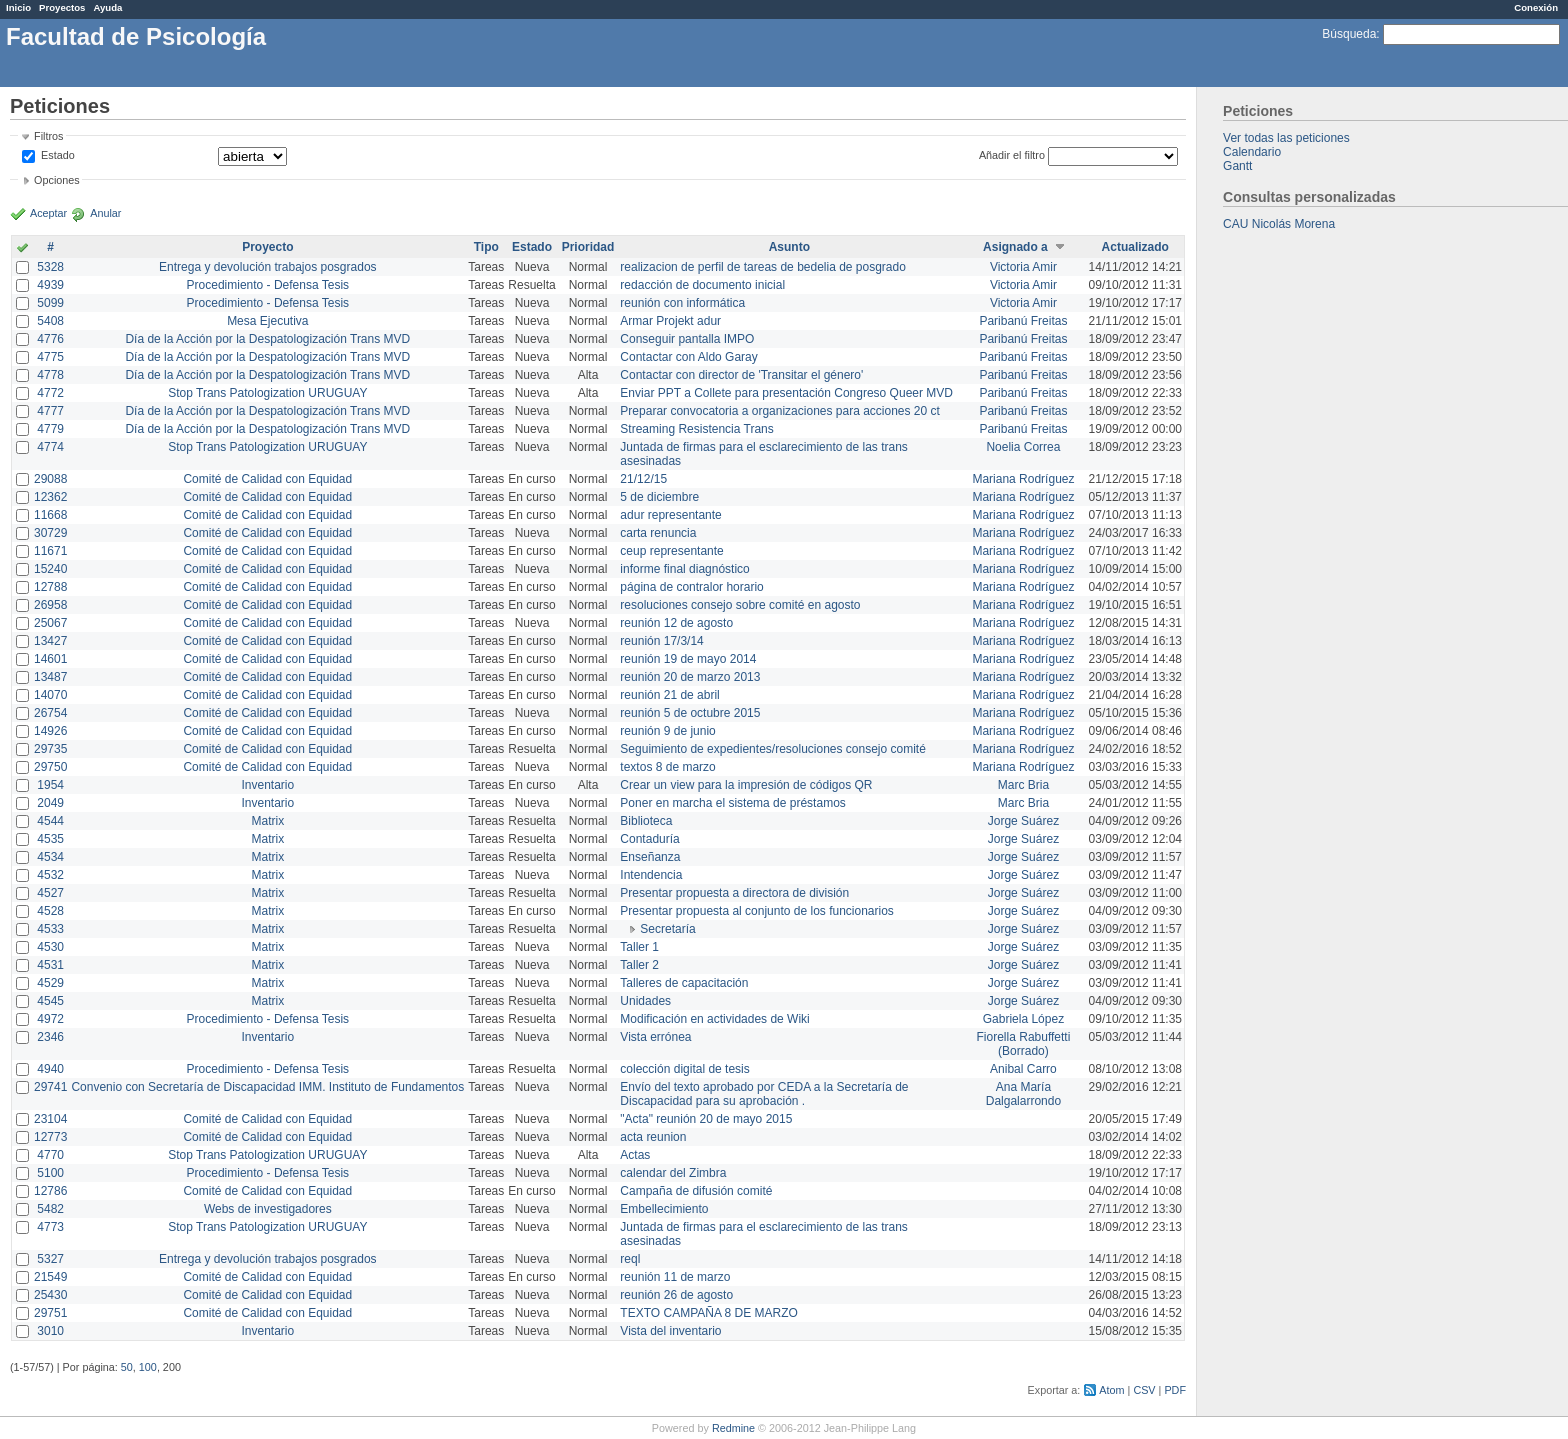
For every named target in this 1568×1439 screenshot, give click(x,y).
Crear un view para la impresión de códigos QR (746, 785)
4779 (50, 429)
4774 (50, 447)
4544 (50, 821)
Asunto (789, 247)
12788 (50, 587)
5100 (50, 1173)
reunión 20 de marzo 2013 (690, 677)
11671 (50, 551)
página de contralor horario (691, 587)
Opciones (57, 180)
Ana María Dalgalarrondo (1023, 1094)
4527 (50, 893)
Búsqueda (1349, 34)
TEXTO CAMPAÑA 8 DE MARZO (709, 1313)
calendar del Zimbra (673, 1173)
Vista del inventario (670, 1331)
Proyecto (267, 247)
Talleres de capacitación (684, 983)
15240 (50, 569)
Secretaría (667, 929)
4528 (50, 911)
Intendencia (651, 875)
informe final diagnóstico (684, 569)
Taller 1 (639, 947)
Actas (635, 1155)
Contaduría (649, 839)
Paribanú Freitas (1023, 321)
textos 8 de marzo (667, 767)
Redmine (733, 1428)
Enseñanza (650, 857)
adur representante (670, 515)
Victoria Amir (1023, 267)
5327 (50, 1259)
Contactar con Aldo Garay (688, 357)
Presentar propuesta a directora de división (734, 893)
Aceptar (48, 213)
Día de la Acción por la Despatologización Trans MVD (267, 339)
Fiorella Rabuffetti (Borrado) (1024, 1044)
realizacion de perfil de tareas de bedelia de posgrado (763, 267)
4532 (50, 875)
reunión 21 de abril (669, 695)
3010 (50, 1331)
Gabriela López (1023, 1019)
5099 (50, 303)
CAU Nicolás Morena (1279, 224)
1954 (50, 785)
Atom (1111, 1390)
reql (630, 1259)
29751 (50, 1313)
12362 (50, 497)
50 (127, 1367)
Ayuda (107, 7)
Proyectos (62, 7)
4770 (50, 1155)
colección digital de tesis (684, 1069)
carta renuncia (658, 533)
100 (148, 1367)
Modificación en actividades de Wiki (714, 1019)
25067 (50, 623)
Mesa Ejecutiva (267, 321)
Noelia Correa (1023, 447)
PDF (1175, 1390)
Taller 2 (639, 965)
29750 (50, 767)
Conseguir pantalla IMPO (687, 339)
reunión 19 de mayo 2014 (688, 659)
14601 (50, 659)
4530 (50, 947)
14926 (50, 731)
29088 (50, 479)
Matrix (267, 821)
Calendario (1252, 152)
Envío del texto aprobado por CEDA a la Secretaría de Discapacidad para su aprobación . (764, 1094)
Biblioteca (646, 821)
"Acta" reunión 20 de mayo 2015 (706, 1119)
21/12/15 (643, 479)
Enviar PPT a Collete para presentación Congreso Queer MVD (786, 393)
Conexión (1536, 7)
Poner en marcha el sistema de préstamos (732, 803)
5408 (50, 321)
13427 (50, 641)
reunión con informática (682, 303)
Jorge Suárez (1023, 821)
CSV (1144, 1390)
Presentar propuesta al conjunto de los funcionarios (757, 911)
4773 (50, 1227)
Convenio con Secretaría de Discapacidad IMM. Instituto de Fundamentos (267, 1087)
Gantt (1237, 166)
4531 (50, 965)
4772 (50, 393)
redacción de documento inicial (702, 285)
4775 (50, 357)
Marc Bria (1023, 785)
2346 (50, 1037)
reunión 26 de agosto (676, 1295)
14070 (50, 695)
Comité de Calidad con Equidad (267, 479)
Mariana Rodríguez (1023, 479)
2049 (50, 803)
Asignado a (1015, 247)
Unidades (645, 1001)
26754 (50, 713)
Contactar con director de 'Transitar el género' (741, 375)
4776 (50, 339)
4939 (50, 285)
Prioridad (588, 247)
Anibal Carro (1023, 1069)
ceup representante (671, 551)
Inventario (267, 785)
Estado (58, 155)
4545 (50, 1001)
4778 (50, 375)
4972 (50, 1019)
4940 (50, 1069)
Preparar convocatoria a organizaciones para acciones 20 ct (780, 411)
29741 (50, 1087)
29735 (50, 749)
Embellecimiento (664, 1209)
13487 (50, 677)
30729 (50, 533)
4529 (50, 983)
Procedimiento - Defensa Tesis (268, 285)
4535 (50, 839)
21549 (50, 1277)
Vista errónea (655, 1037)
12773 (50, 1137)
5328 (50, 267)
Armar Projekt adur (670, 321)
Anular (105, 213)
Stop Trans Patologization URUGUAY (267, 393)
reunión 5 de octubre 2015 (690, 713)
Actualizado (1135, 247)
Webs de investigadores (268, 1209)
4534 (50, 857)
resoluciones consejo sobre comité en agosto (740, 605)
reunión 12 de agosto (676, 623)
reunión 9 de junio (667, 731)
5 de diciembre (659, 497)
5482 (50, 1209)
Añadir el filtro (1012, 155)
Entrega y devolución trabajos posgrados (267, 267)
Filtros (48, 136)
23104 (50, 1119)
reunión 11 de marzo (675, 1277)
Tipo (486, 247)
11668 (50, 515)
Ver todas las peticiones (1286, 138)
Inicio (18, 7)
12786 (50, 1191)
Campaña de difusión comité (696, 1191)
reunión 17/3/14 (661, 641)
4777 (50, 411)
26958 (50, 605)
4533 (50, 929)
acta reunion (653, 1137)
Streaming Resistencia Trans (696, 429)
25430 (50, 1295)
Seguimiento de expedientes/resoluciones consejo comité (773, 749)
